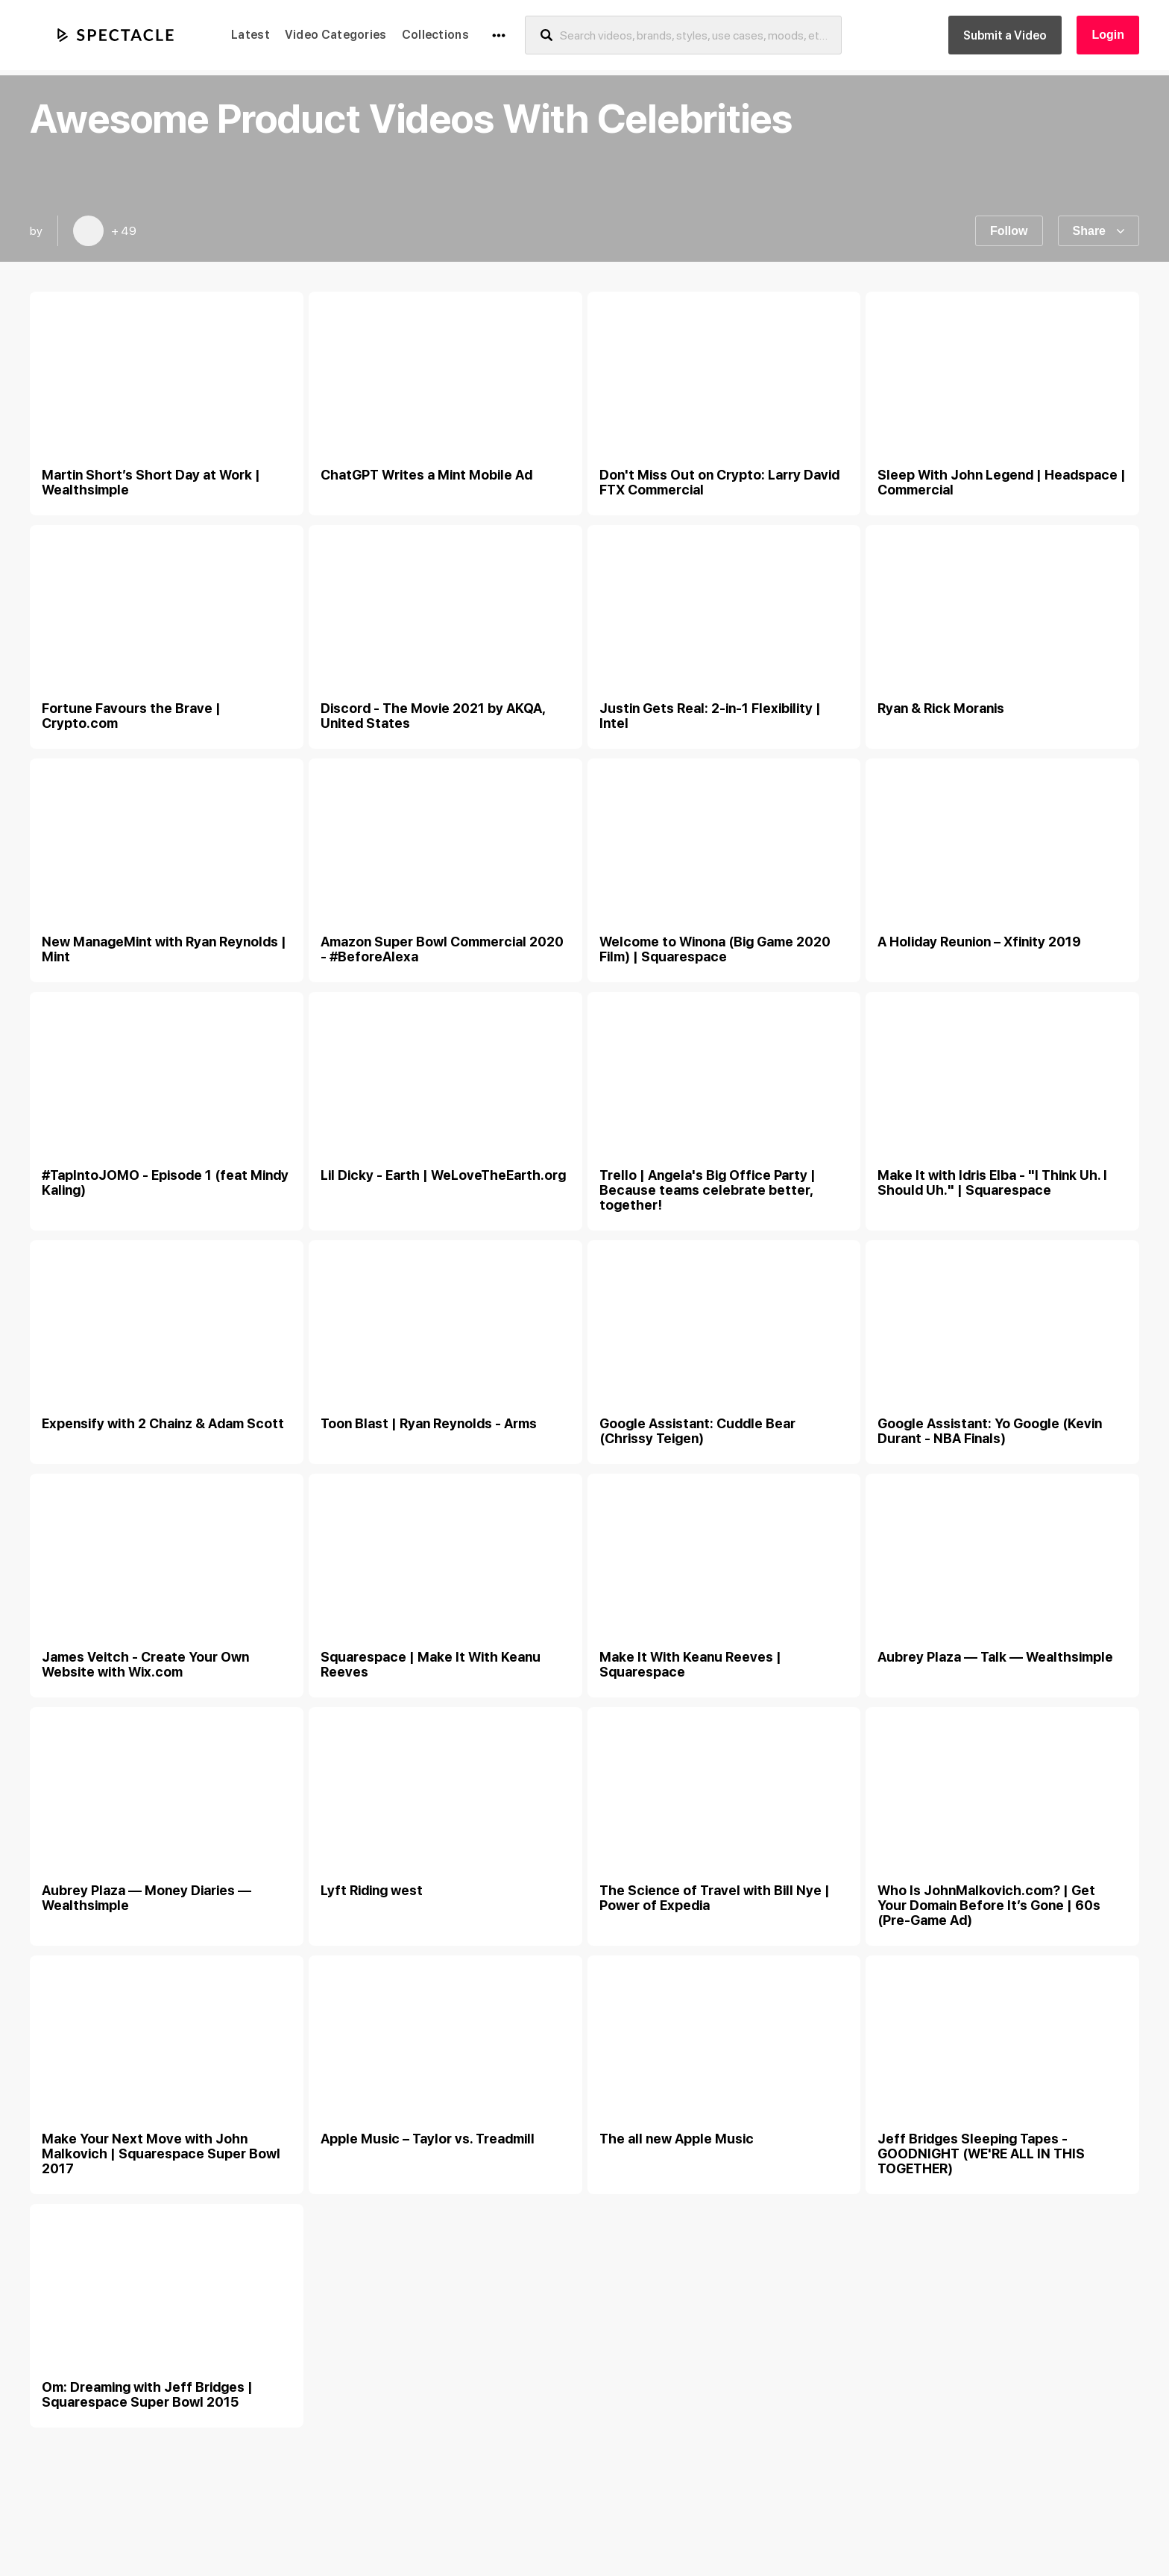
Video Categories (336, 35)
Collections (435, 35)
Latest (250, 35)
